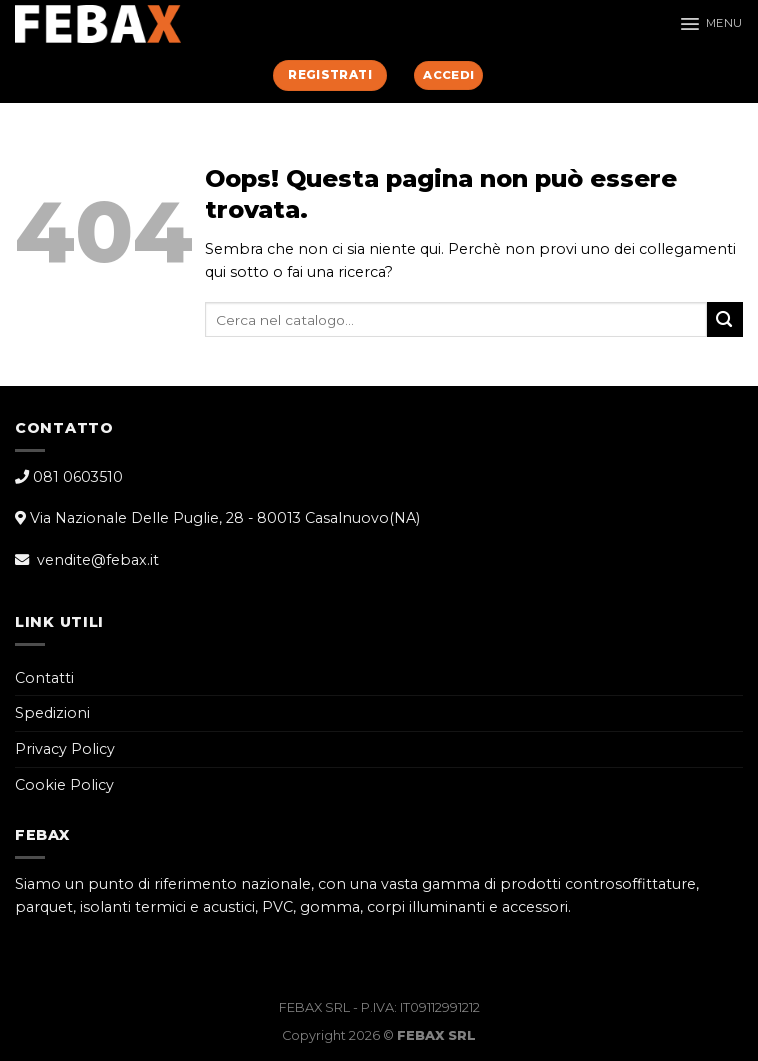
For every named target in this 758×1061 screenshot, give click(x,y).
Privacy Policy (65, 749)
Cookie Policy (64, 785)
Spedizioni (52, 713)
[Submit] (725, 319)
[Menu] (711, 24)
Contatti (44, 678)
